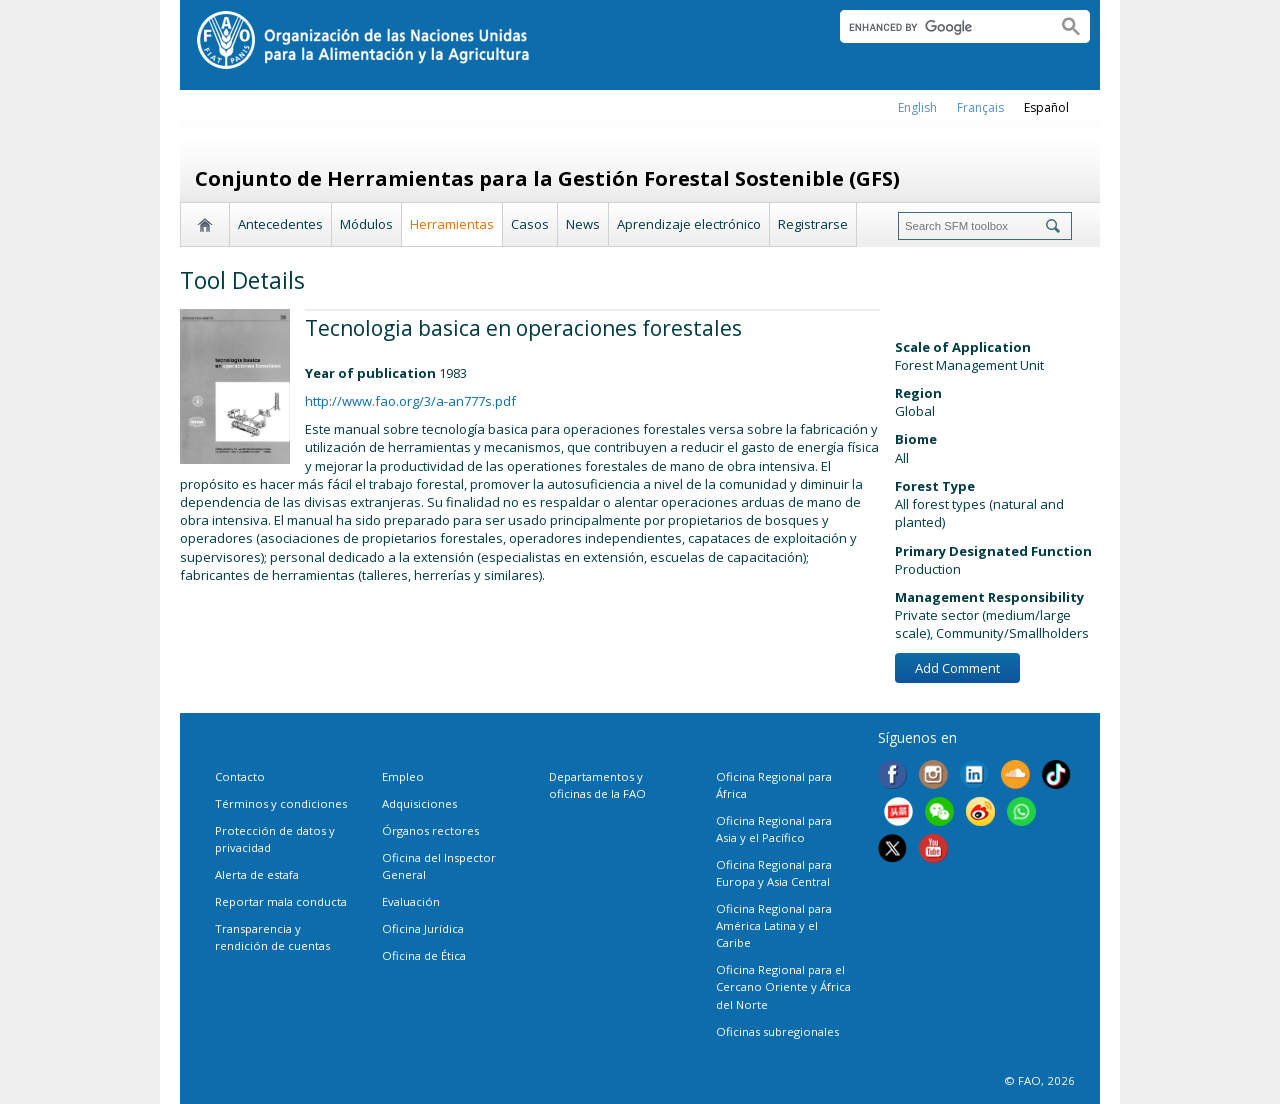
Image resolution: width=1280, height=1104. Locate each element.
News (583, 224)
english (917, 107)
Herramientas (452, 224)
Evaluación (411, 901)
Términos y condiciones (281, 803)
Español (1046, 107)
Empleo (403, 776)
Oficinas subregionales (777, 1031)
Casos (530, 224)
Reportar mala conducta (281, 901)
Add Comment (957, 668)
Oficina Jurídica (423, 928)
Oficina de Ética (424, 955)
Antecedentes (280, 224)
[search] (940, 27)
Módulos (366, 224)
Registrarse (813, 224)
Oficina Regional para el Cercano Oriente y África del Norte (783, 986)
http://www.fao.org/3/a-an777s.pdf (410, 401)
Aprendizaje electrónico (689, 224)
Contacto (240, 776)
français (980, 107)
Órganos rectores (430, 830)
